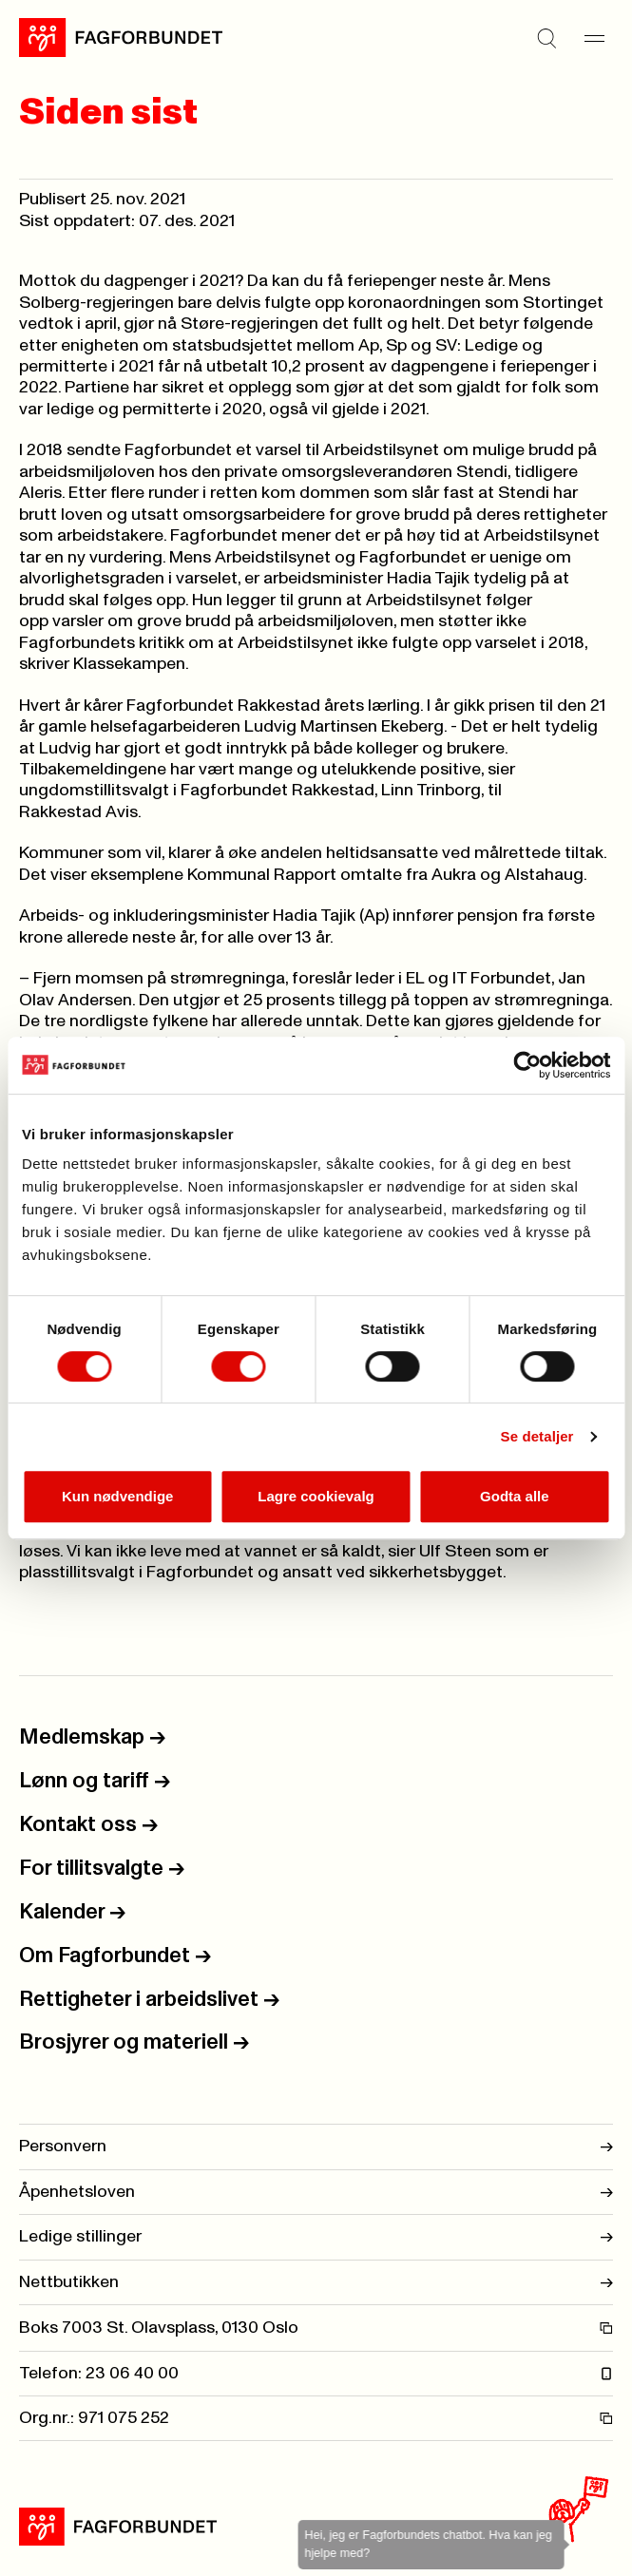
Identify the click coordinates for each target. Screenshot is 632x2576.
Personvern (316, 2146)
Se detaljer (537, 1436)
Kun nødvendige (118, 1496)
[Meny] (594, 38)
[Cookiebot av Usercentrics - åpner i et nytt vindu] (527, 1065)
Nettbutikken (316, 2282)
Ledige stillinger (316, 2236)
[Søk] (546, 38)
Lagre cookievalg (316, 1496)
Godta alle (514, 1496)
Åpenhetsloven (316, 2192)
